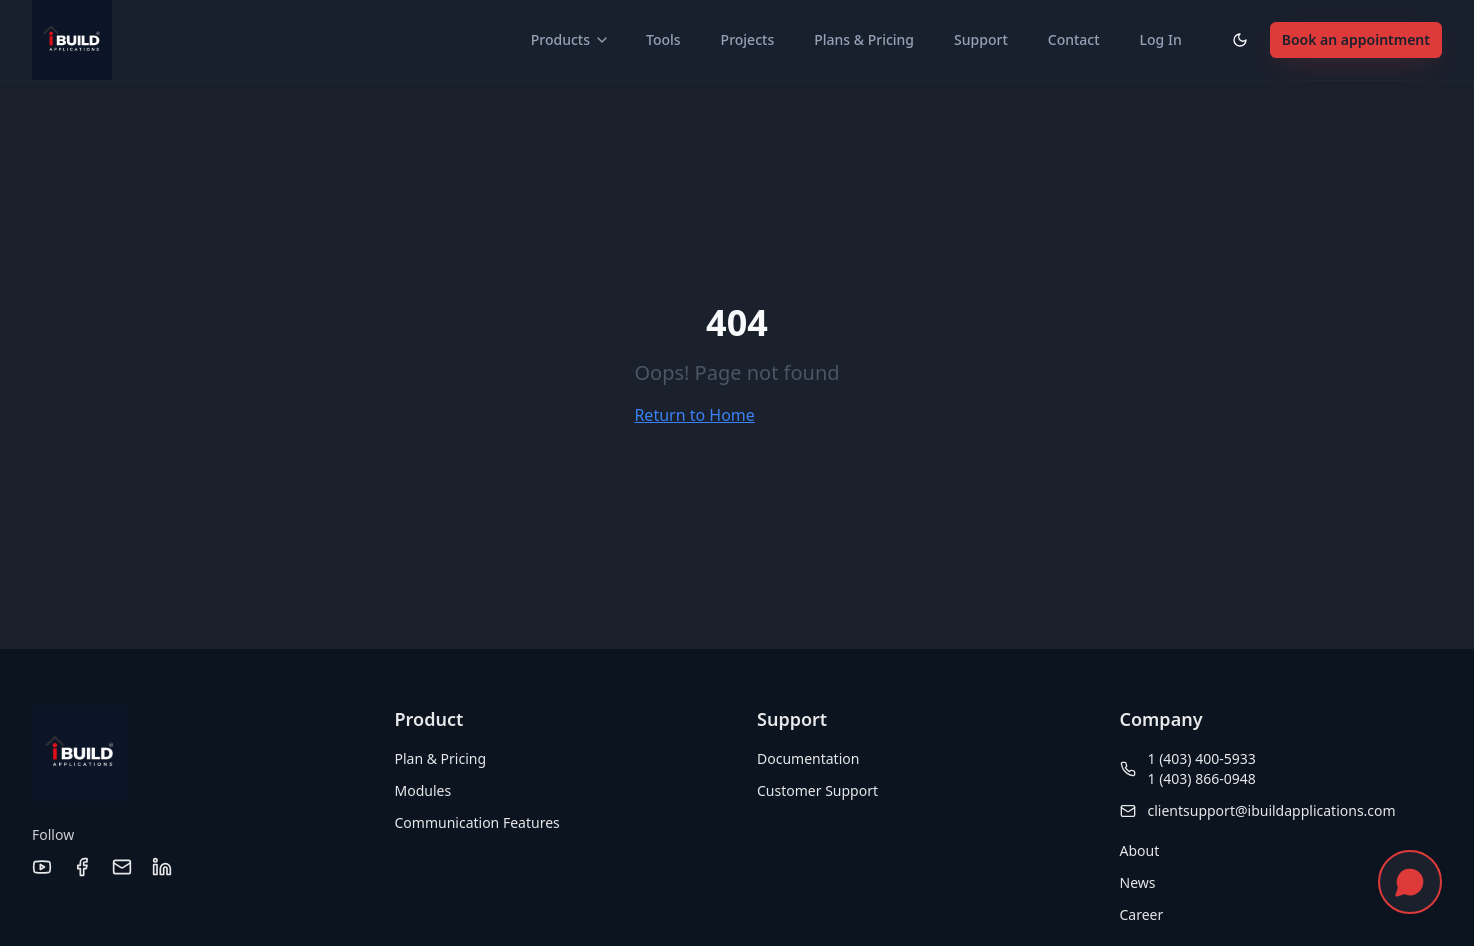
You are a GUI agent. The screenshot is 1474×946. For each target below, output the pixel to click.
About (1140, 850)
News (1138, 882)
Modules (423, 790)
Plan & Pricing (441, 758)
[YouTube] (42, 867)
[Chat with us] (1410, 882)
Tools (663, 39)
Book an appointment (1356, 39)
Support (981, 39)
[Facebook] (82, 867)
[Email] (122, 867)
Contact (1074, 39)
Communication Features (477, 822)
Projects (748, 39)
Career (1142, 914)
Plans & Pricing (864, 39)
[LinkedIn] (162, 867)
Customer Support (817, 790)
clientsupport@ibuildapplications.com (1272, 810)
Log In (1161, 39)
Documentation (808, 758)
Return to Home (694, 415)
